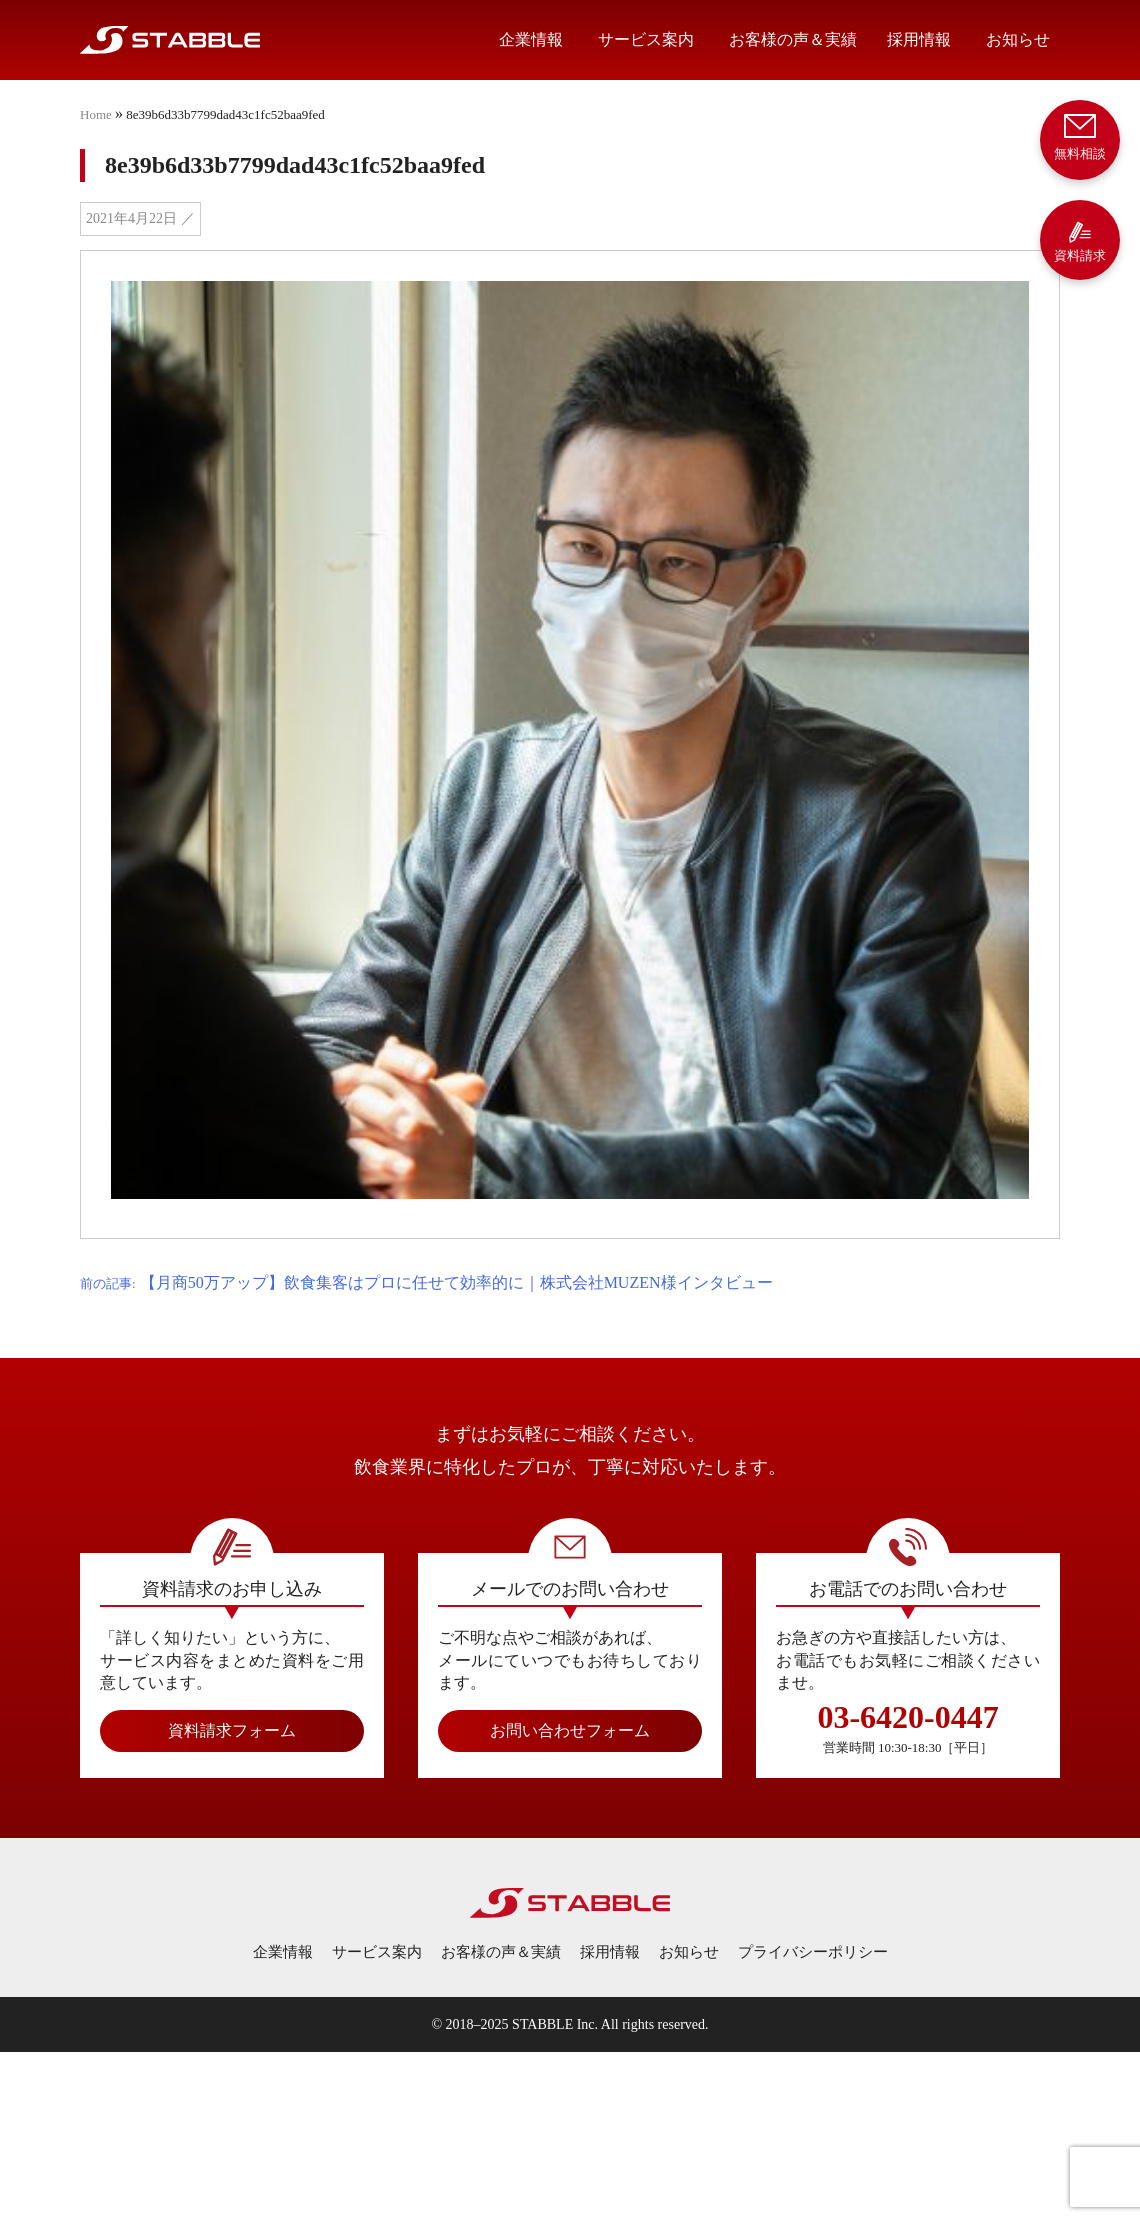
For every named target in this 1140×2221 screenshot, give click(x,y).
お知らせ (1018, 39)
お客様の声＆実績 (793, 39)
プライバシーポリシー (813, 1952)
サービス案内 (646, 39)
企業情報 (531, 39)
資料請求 (1080, 241)
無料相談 (1080, 135)
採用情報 (919, 39)
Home (96, 114)
